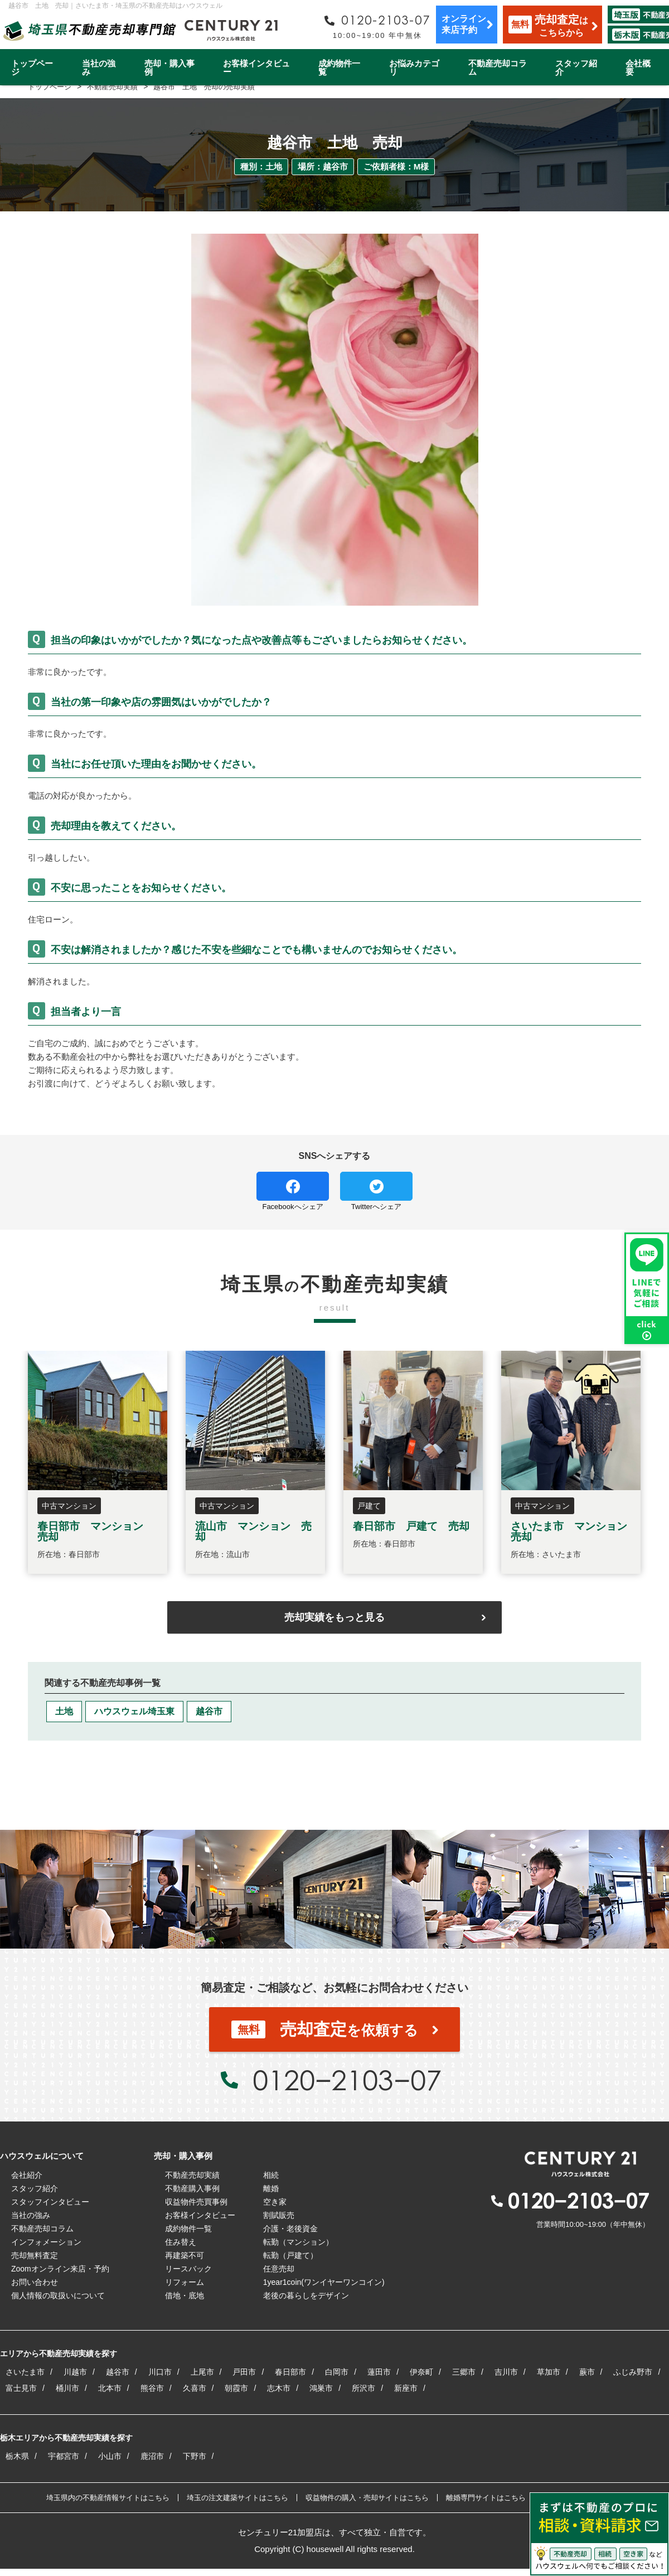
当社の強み (98, 67)
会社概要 (638, 67)
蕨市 (587, 2371)
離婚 (271, 2188)
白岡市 (336, 2371)
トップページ (32, 67)
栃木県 (17, 2456)
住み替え (180, 2241)
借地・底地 (184, 2295)
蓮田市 (379, 2371)
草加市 (548, 2371)
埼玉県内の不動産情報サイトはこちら (107, 2497)
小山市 (110, 2456)
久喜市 (194, 2388)
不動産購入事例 (192, 2188)
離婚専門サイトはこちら (486, 2497)
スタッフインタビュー (50, 2201)
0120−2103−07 (347, 2080)
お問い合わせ (34, 2282)
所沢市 (363, 2388)
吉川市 (506, 2371)
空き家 (275, 2201)
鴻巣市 (321, 2388)
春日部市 (290, 2371)
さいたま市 (25, 2371)
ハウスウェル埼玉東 (134, 1711)
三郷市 (464, 2371)
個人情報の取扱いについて (58, 2295)
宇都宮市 (63, 2456)
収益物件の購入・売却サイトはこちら (367, 2497)
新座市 (406, 2388)
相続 (271, 2175)
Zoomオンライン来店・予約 (60, 2268)
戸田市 (244, 2371)
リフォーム (184, 2282)
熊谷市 (152, 2388)
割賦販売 (278, 2215)
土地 (64, 1711)
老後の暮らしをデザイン (306, 2295)
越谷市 (209, 1711)
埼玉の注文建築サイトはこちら (237, 2497)
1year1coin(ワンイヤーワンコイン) (324, 2282)
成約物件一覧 (339, 67)
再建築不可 (184, 2255)
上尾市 (202, 2371)
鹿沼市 (152, 2456)
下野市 (194, 2456)
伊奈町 (421, 2371)
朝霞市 (236, 2388)
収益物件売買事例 (196, 2201)
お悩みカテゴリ (414, 67)
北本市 (110, 2388)
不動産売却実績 (192, 2175)
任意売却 (278, 2268)
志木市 (278, 2388)
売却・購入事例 (169, 67)
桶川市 (67, 2388)
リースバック (188, 2268)
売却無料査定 (34, 2255)
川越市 (75, 2371)
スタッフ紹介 (576, 67)
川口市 (160, 2371)
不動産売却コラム (497, 67)
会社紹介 (26, 2175)
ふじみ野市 (632, 2371)
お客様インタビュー (256, 67)
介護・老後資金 (290, 2228)
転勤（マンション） (298, 2241)
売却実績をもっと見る (334, 1617)
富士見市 (21, 2388)
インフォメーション (46, 2241)
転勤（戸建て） (290, 2255)
